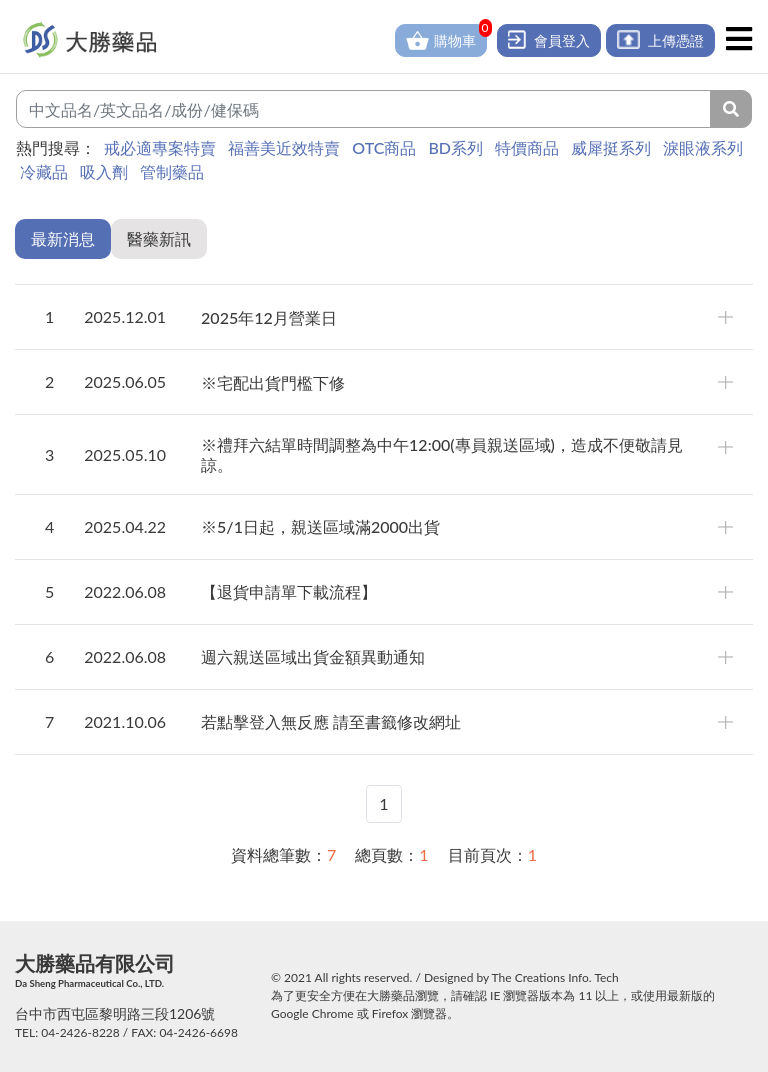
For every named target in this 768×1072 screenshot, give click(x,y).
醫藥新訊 (159, 238)
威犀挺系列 (611, 147)
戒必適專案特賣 (160, 147)
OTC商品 (384, 147)
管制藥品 (172, 171)
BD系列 (455, 147)
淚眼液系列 (703, 147)
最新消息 (63, 238)
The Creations (529, 977)
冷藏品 (44, 171)
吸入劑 (104, 171)
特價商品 (527, 147)
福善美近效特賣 (284, 147)
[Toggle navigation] (739, 39)
